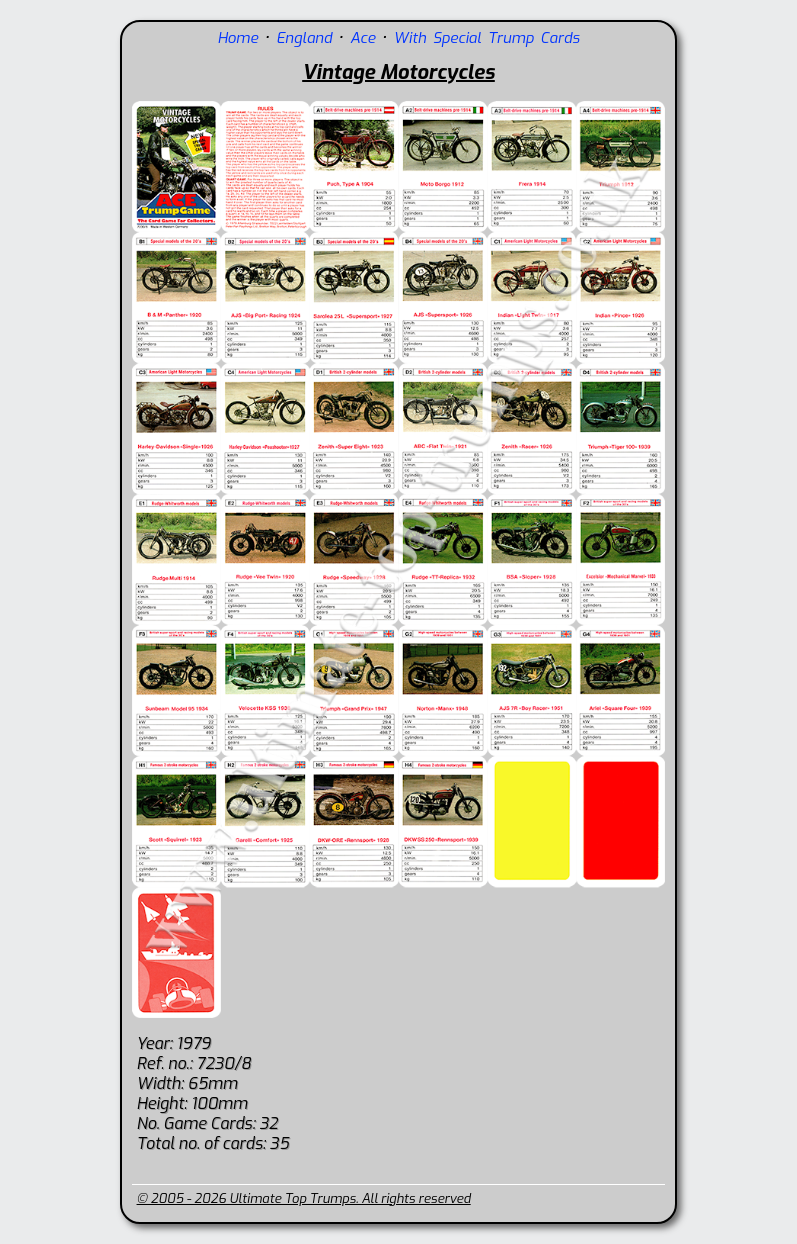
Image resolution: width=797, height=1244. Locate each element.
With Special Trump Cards (486, 38)
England (304, 38)
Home (237, 38)
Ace (362, 38)
